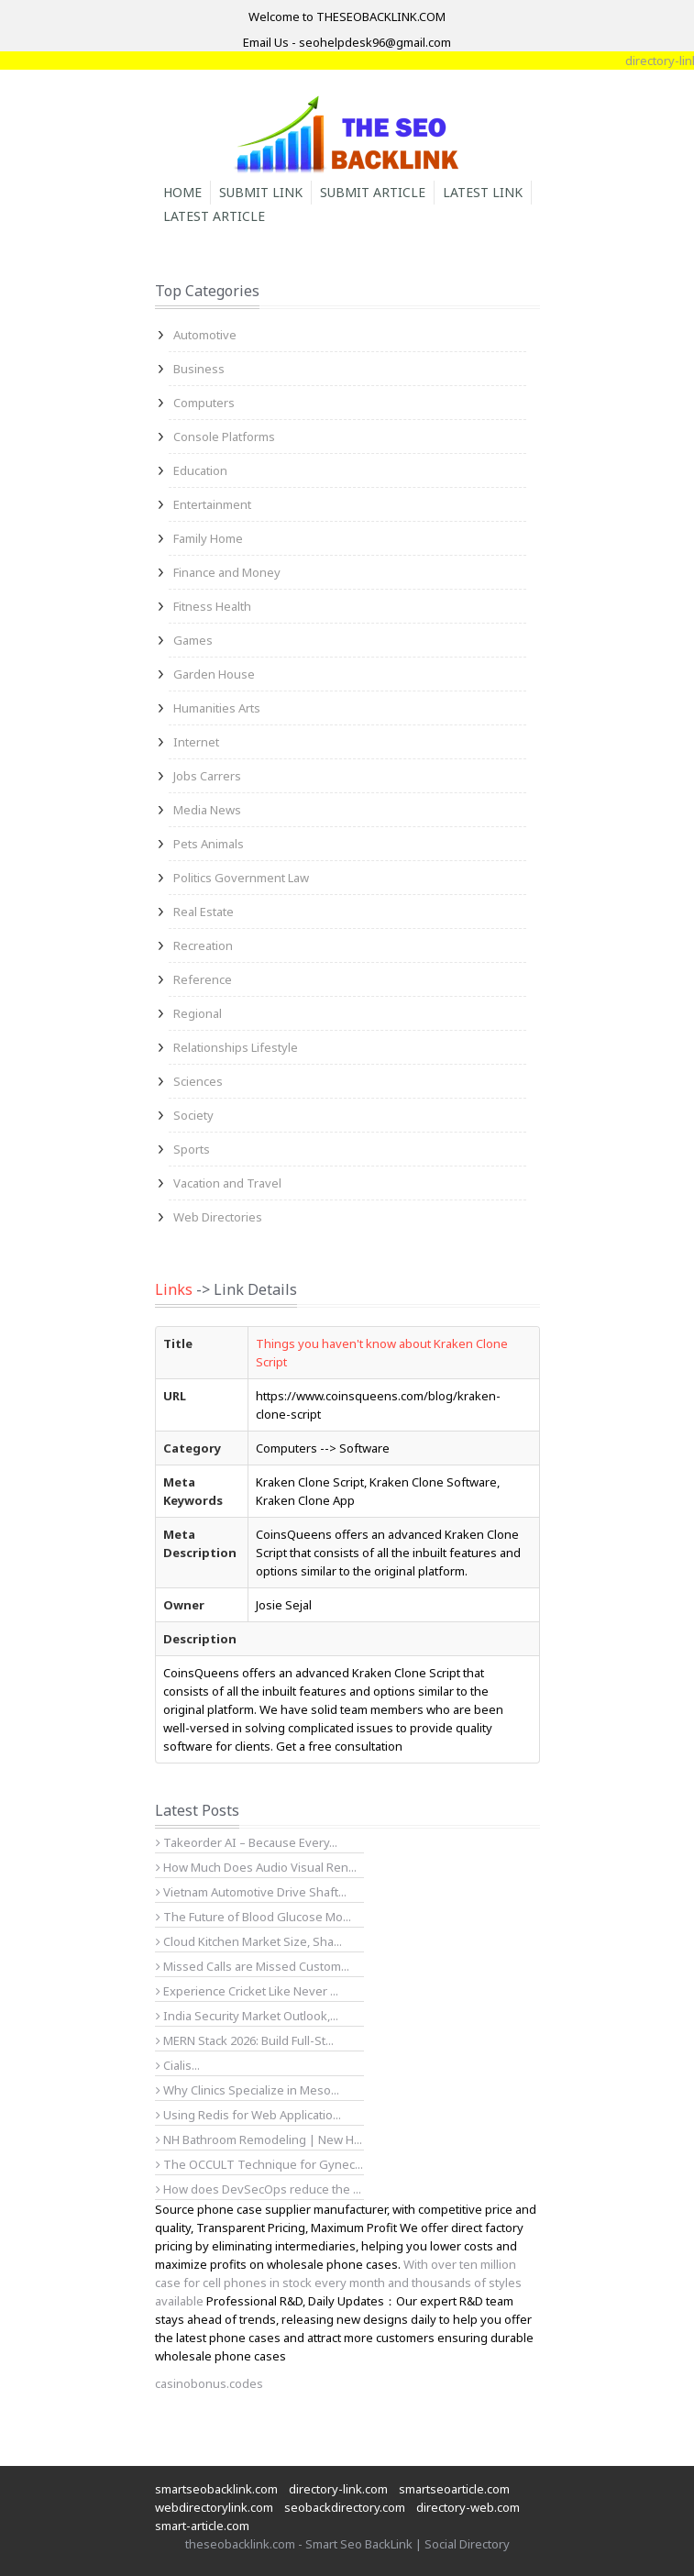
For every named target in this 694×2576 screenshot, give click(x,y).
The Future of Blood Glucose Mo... (253, 1916)
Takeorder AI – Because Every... (246, 1842)
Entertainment (212, 504)
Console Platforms (224, 436)
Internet (196, 742)
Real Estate (203, 911)
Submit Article (372, 192)
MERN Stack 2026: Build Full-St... (245, 2040)
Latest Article (214, 216)
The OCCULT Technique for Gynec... (259, 2164)
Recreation (203, 945)
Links (174, 1289)
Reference (202, 979)
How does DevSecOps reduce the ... (258, 2189)
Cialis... (178, 2065)
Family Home (208, 538)
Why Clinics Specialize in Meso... (247, 2090)
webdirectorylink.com (214, 2507)
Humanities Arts (216, 708)
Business (199, 368)
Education (200, 470)
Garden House (214, 674)
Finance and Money (227, 572)
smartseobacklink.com (216, 2489)
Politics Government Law (241, 877)
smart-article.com (202, 2525)
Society (193, 1115)
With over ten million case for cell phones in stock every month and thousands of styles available (338, 2282)
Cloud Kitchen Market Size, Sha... (249, 1941)
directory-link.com (338, 2489)
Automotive (205, 334)
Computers (204, 402)
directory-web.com (468, 2507)
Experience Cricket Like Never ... (247, 1991)
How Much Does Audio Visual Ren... (256, 1867)
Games (193, 640)
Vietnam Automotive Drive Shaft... (251, 1892)
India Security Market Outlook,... (247, 2015)
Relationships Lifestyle (235, 1047)
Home (182, 192)
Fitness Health (212, 606)
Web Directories (217, 1217)
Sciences (198, 1081)
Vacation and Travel (227, 1183)
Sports (191, 1149)
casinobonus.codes (209, 2383)
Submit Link (261, 192)
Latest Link (483, 192)
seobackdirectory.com (344, 2507)
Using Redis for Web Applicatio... (248, 2114)
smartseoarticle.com (454, 2489)
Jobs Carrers (207, 776)
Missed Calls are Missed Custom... (252, 1966)
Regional (197, 1013)
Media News (207, 810)
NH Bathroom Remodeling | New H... (259, 2139)
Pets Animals (208, 843)
